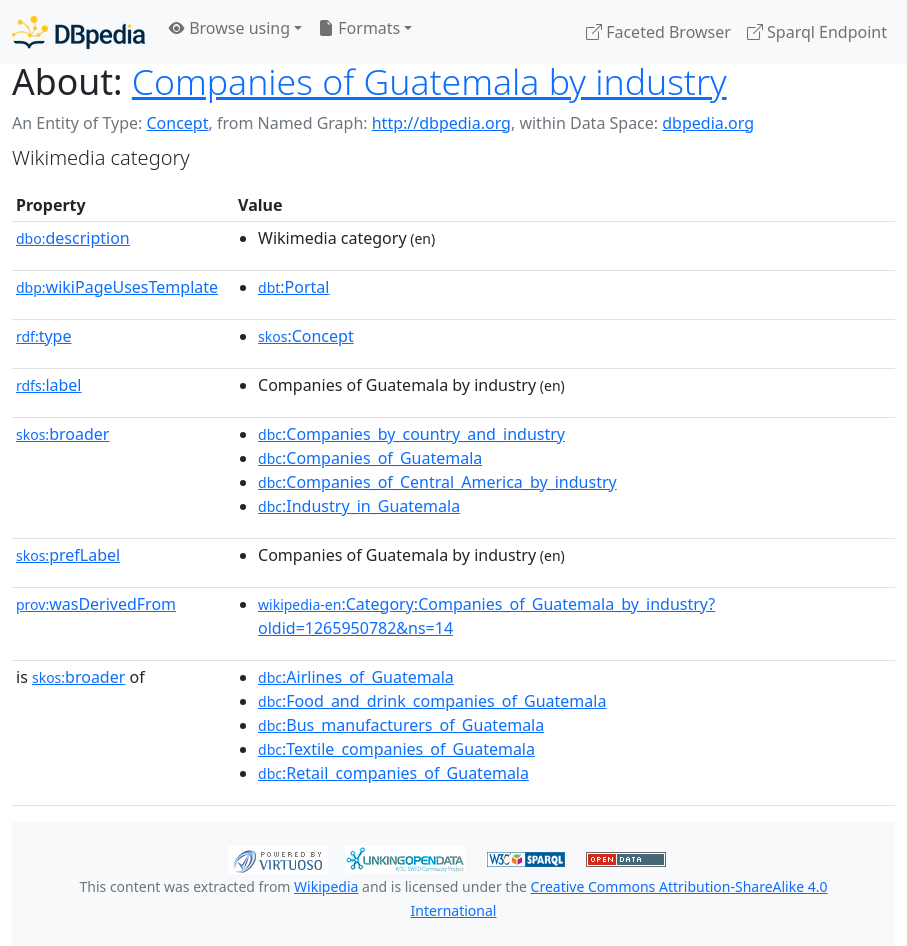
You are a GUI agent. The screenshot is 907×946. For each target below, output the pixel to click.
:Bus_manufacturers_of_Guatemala (401, 725)
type (44, 336)
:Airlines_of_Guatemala (356, 677)
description (73, 238)
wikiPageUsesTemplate (117, 287)
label (49, 385)
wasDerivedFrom (96, 604)
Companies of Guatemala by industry (429, 81)
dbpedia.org (708, 123)
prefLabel (68, 555)
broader (62, 434)
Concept (177, 123)
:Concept (306, 336)
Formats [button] (359, 28)
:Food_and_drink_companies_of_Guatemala (432, 701)
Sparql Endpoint (817, 32)
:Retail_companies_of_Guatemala (393, 773)
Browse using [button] (229, 28)
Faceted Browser (658, 32)
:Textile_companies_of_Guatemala (396, 749)
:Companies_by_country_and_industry (411, 434)
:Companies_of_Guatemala (370, 458)
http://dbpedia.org (441, 123)
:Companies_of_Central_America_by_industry (437, 482)
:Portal (293, 287)
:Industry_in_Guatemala (359, 506)
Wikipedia (326, 886)
